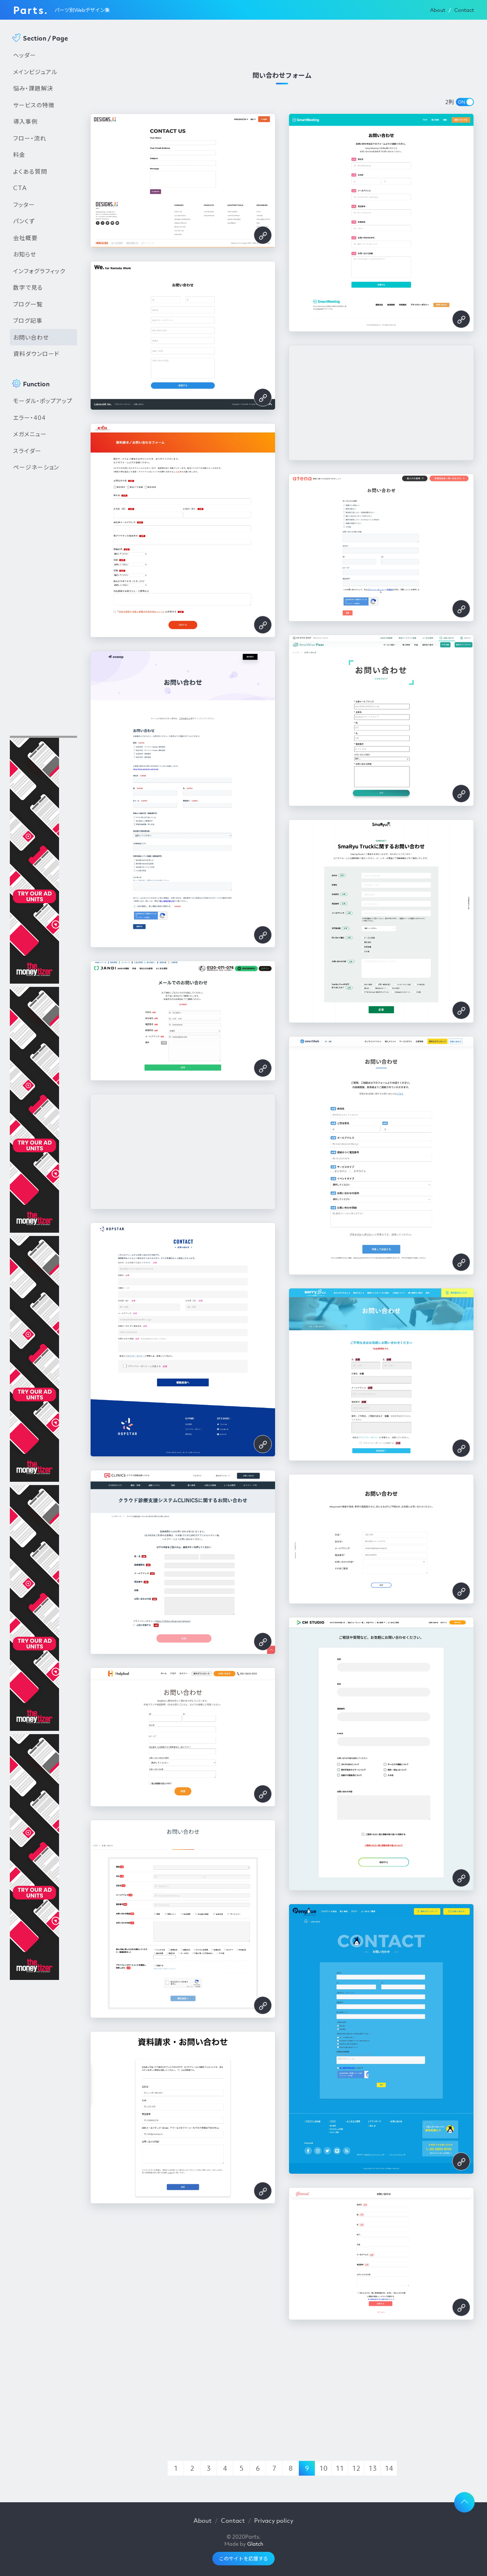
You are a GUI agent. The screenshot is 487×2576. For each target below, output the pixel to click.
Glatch (255, 2543)
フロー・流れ (29, 138)
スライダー (27, 451)
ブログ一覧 (28, 304)
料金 (19, 154)
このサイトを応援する (243, 2558)
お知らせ (24, 254)
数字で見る (28, 287)
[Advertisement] (43, 615)
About (437, 10)
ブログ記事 (28, 320)
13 (373, 2468)
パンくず (24, 221)
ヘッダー (24, 55)
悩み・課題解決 (33, 88)
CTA (20, 188)
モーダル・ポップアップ (43, 401)
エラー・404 (29, 417)
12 (356, 2468)
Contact (464, 10)
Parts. (30, 10)
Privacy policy (274, 2520)
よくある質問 (30, 171)
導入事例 (25, 121)
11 (340, 2468)
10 (323, 2468)
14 (389, 2468)
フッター (24, 204)
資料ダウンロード (36, 353)
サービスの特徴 (34, 105)
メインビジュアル (35, 72)
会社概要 (25, 238)
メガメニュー (30, 434)
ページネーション (36, 467)
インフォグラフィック (39, 271)
